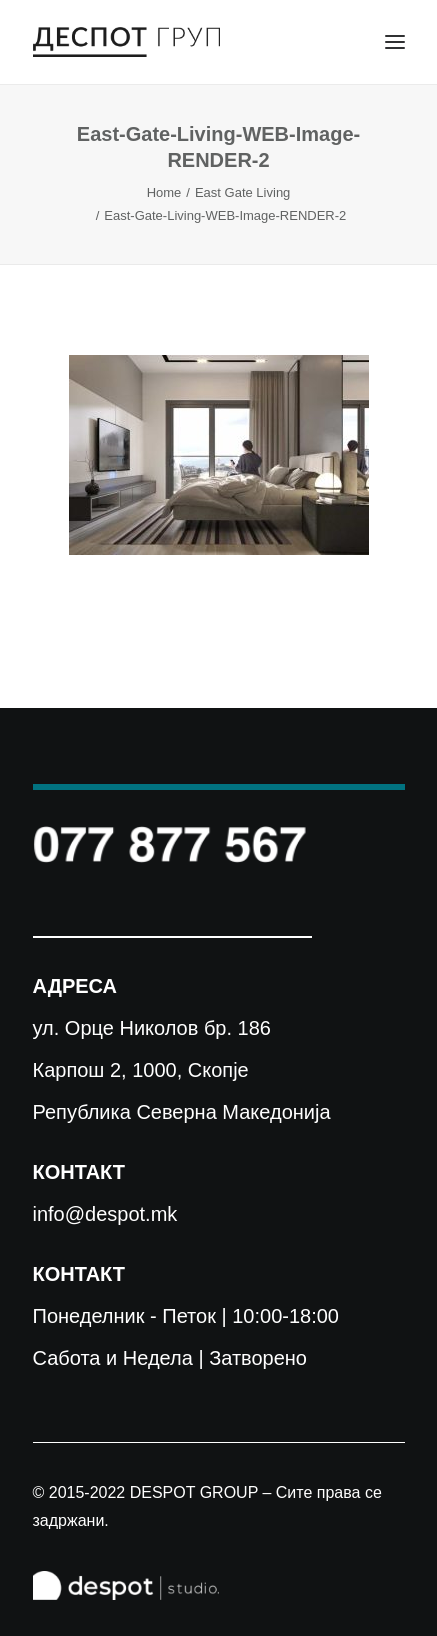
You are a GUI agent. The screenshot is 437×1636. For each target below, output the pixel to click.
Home (164, 192)
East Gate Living (242, 192)
